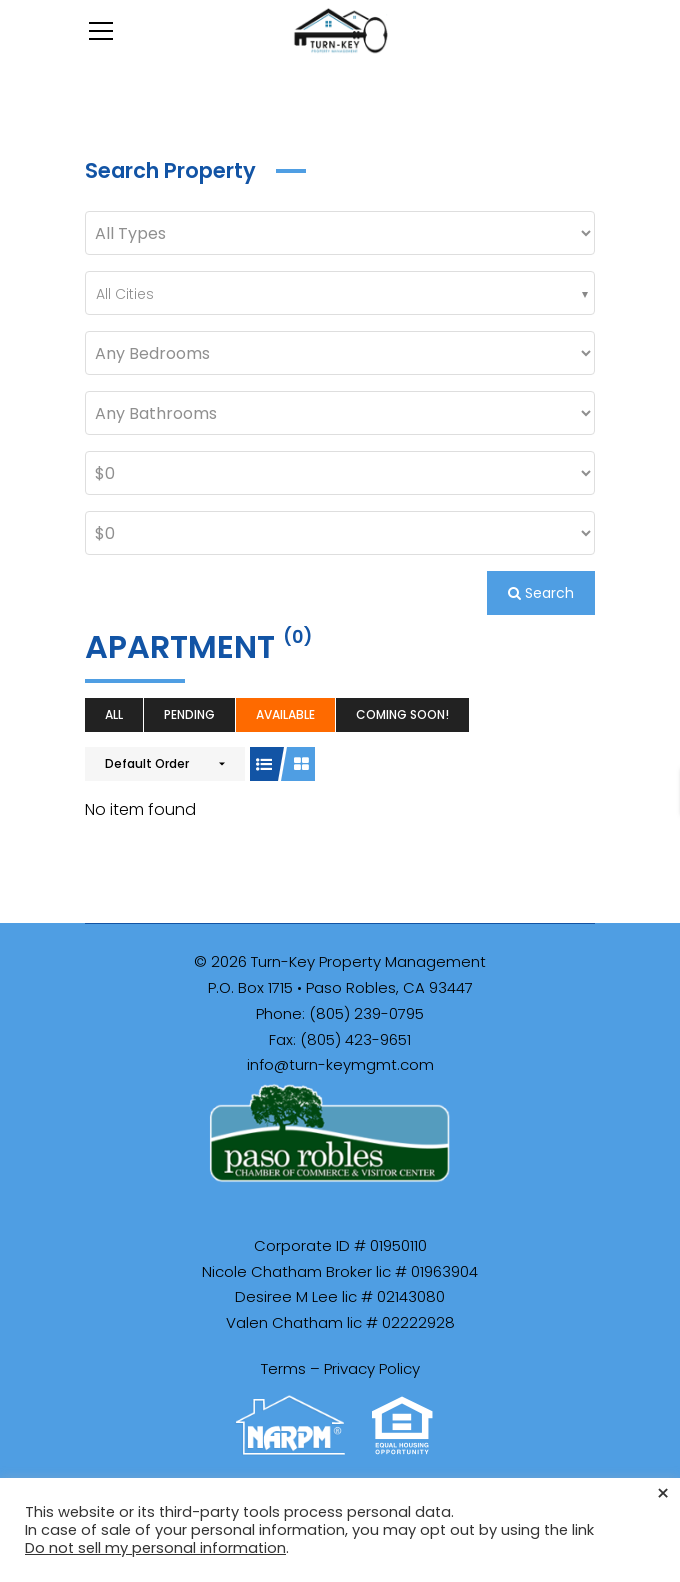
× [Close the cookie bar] (663, 1494)
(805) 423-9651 (355, 1039)
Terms (283, 1368)
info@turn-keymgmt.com (340, 1064)
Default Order (147, 763)
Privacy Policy (372, 1368)
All (114, 714)
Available (285, 714)
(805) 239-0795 (366, 1013)
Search (541, 593)
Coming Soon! (402, 714)
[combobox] (340, 293)
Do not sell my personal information (155, 1548)
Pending (189, 714)
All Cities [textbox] (125, 294)
